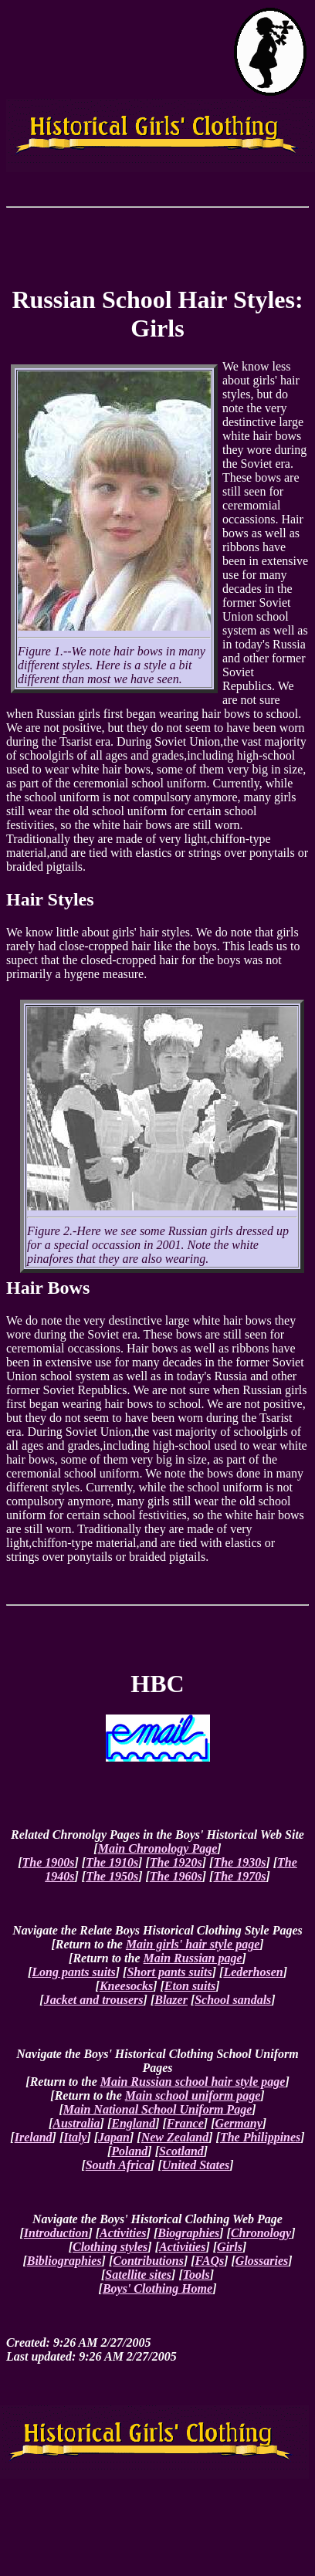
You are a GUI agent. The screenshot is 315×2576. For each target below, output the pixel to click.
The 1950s (112, 1876)
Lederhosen (253, 1972)
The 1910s (112, 1862)
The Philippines (260, 2137)
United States (196, 2164)
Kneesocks (126, 1985)
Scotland (181, 2151)
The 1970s (239, 1876)
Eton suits (189, 1985)
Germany (238, 2123)
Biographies (188, 2232)
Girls (229, 2246)
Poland (129, 2151)
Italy (74, 2137)
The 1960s (176, 1876)
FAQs (210, 2260)
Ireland (33, 2137)
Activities (123, 2232)
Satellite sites (138, 2274)
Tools (196, 2274)
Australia (76, 2123)
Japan (114, 2137)
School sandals (233, 1999)
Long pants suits (73, 1972)
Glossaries (261, 2260)
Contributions (148, 2260)
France (185, 2123)
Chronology (261, 2232)
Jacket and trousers (94, 1999)
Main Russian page (193, 1958)
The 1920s (176, 1862)
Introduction (56, 2232)
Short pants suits (169, 1972)
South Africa (118, 2164)
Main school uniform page (193, 2095)
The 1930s (239, 1862)
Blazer (171, 1999)
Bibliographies (64, 2260)
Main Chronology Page (158, 1848)
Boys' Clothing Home (157, 2288)
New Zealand (175, 2137)
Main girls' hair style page (192, 1944)
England (133, 2123)
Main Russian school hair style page (193, 2081)
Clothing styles (110, 2246)
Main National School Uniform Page (157, 2109)
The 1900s (48, 1862)
